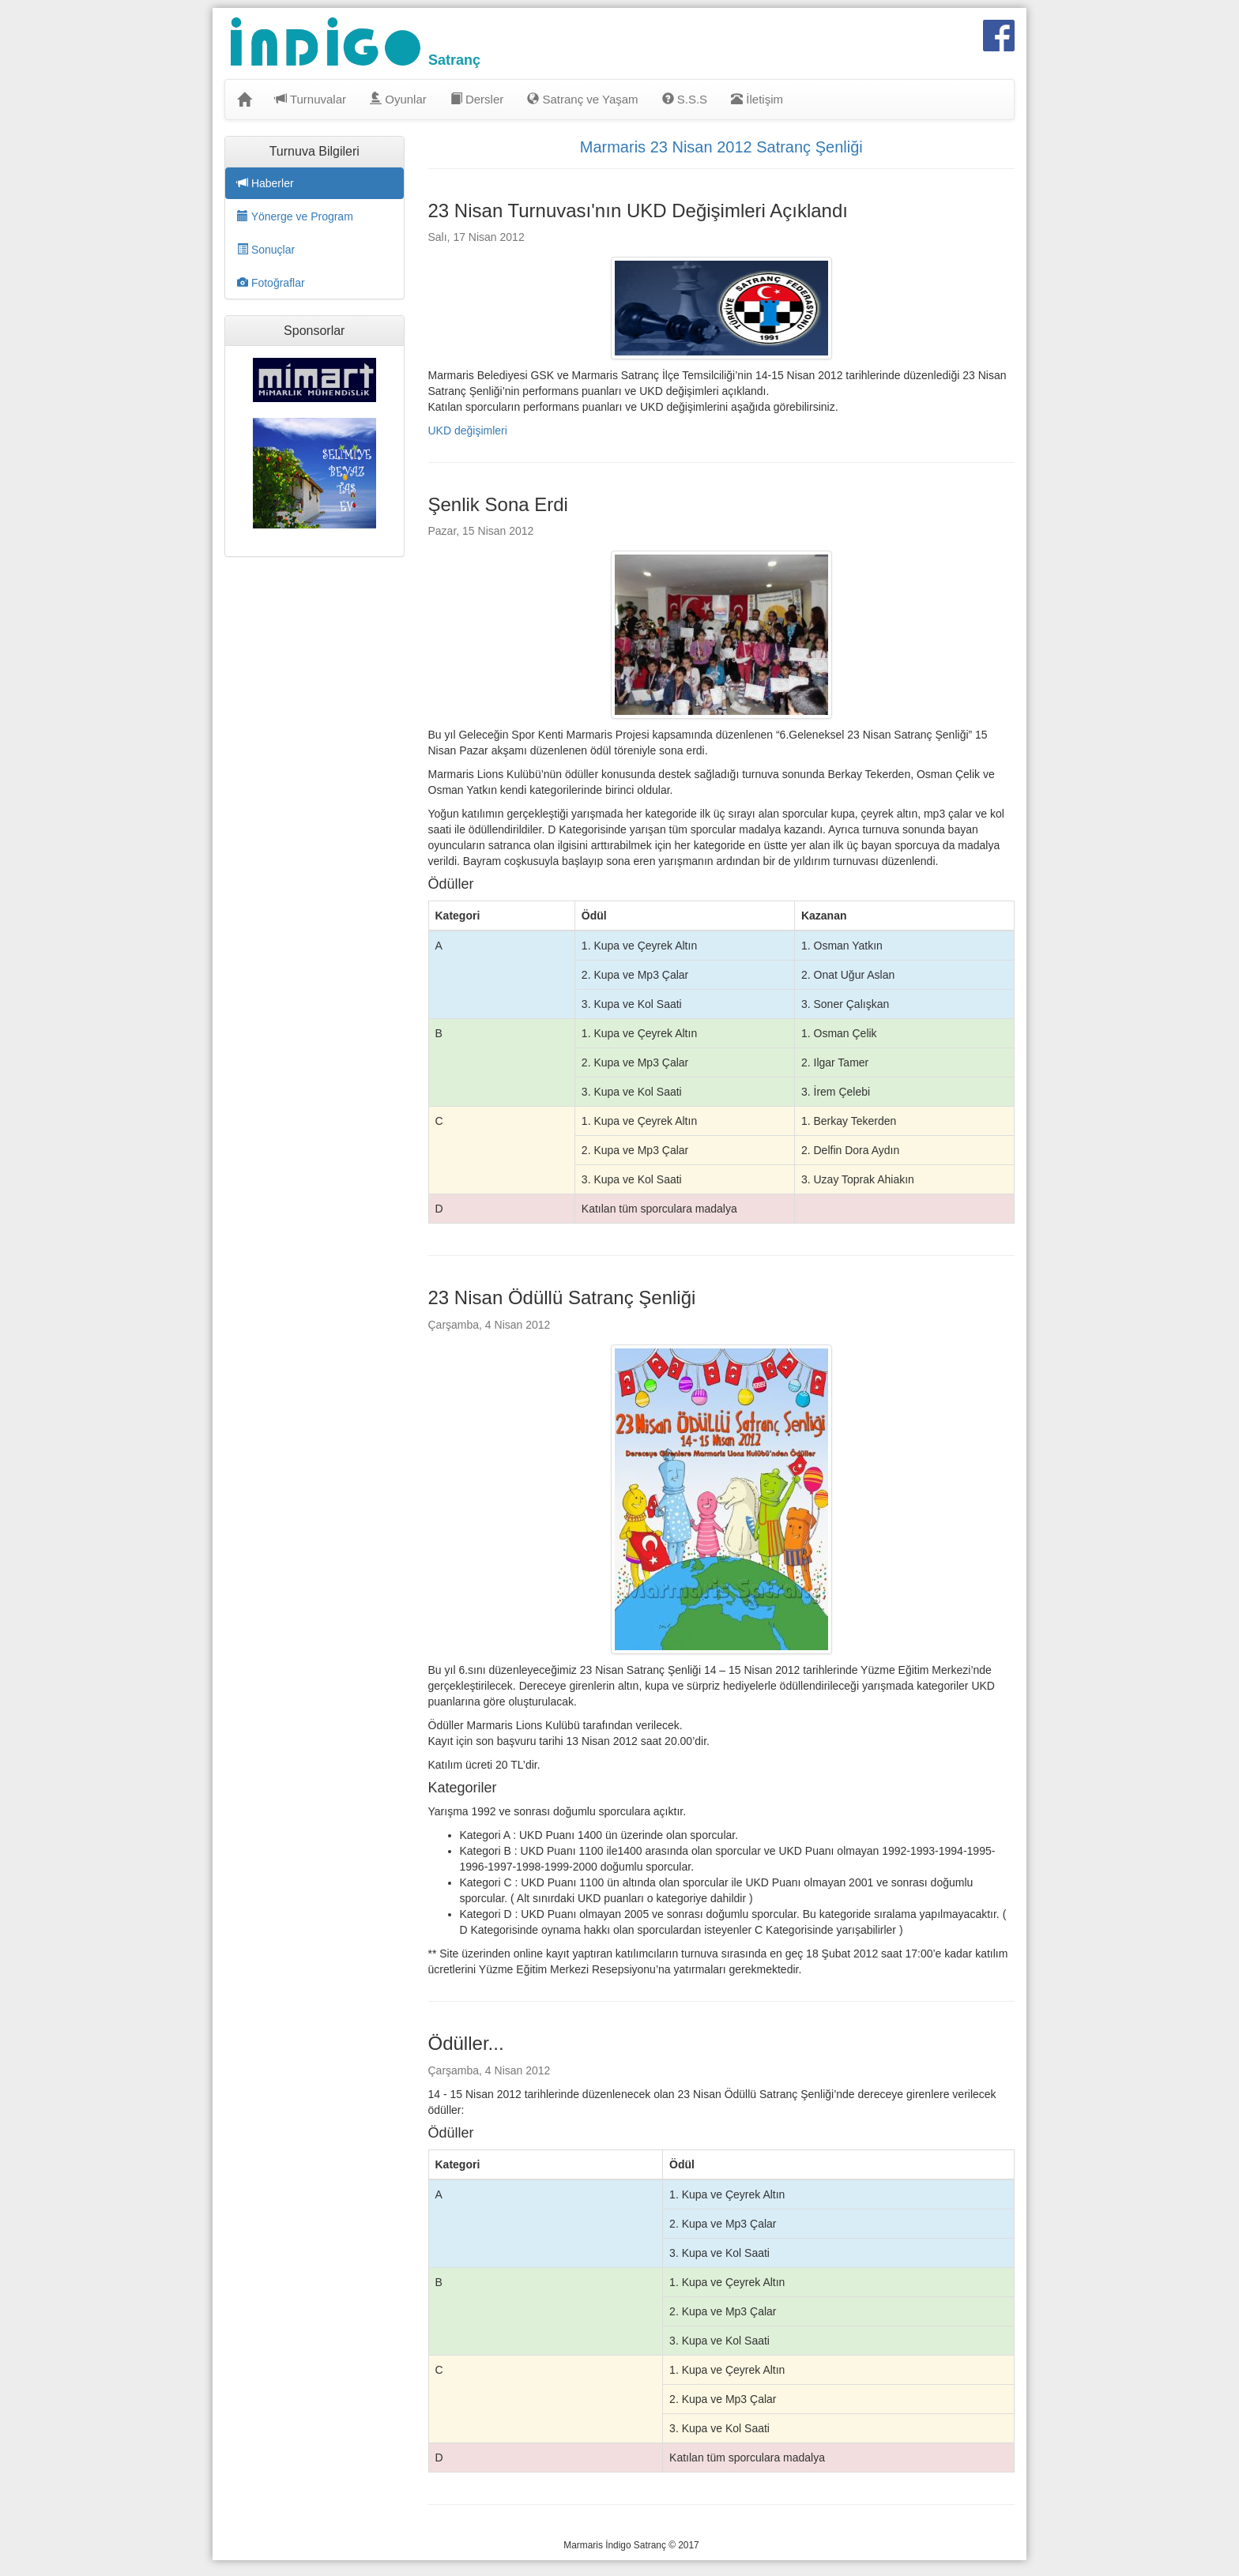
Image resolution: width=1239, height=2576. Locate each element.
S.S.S (685, 99)
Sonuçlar (266, 249)
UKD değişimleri (467, 430)
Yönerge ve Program (295, 216)
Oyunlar (398, 99)
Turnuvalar (310, 99)
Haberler (265, 183)
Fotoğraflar (271, 282)
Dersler (477, 99)
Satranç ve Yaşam (582, 99)
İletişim (757, 99)
